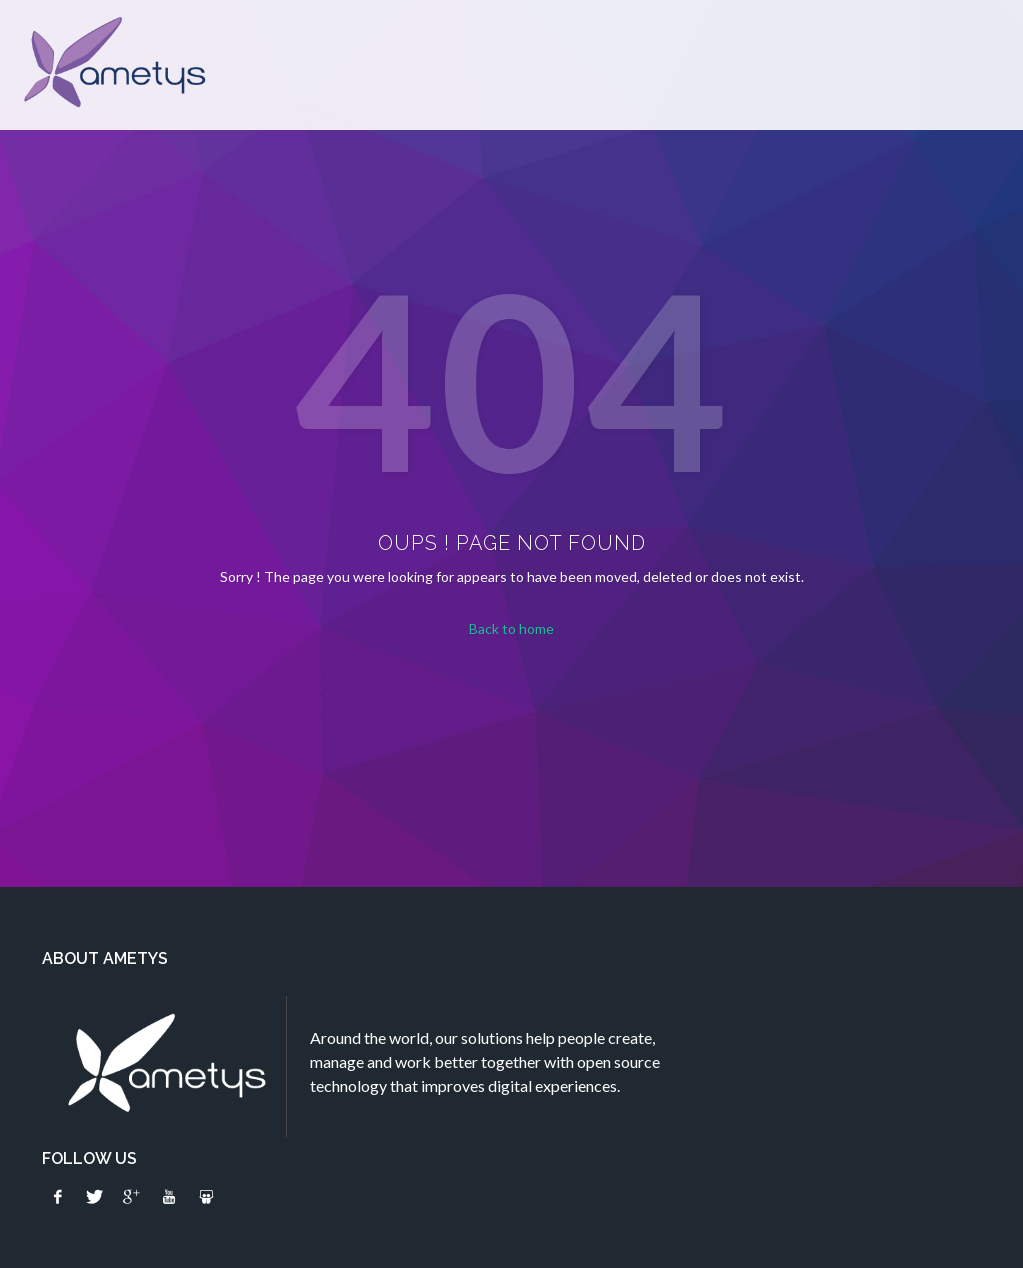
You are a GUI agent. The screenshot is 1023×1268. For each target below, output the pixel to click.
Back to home (511, 628)
